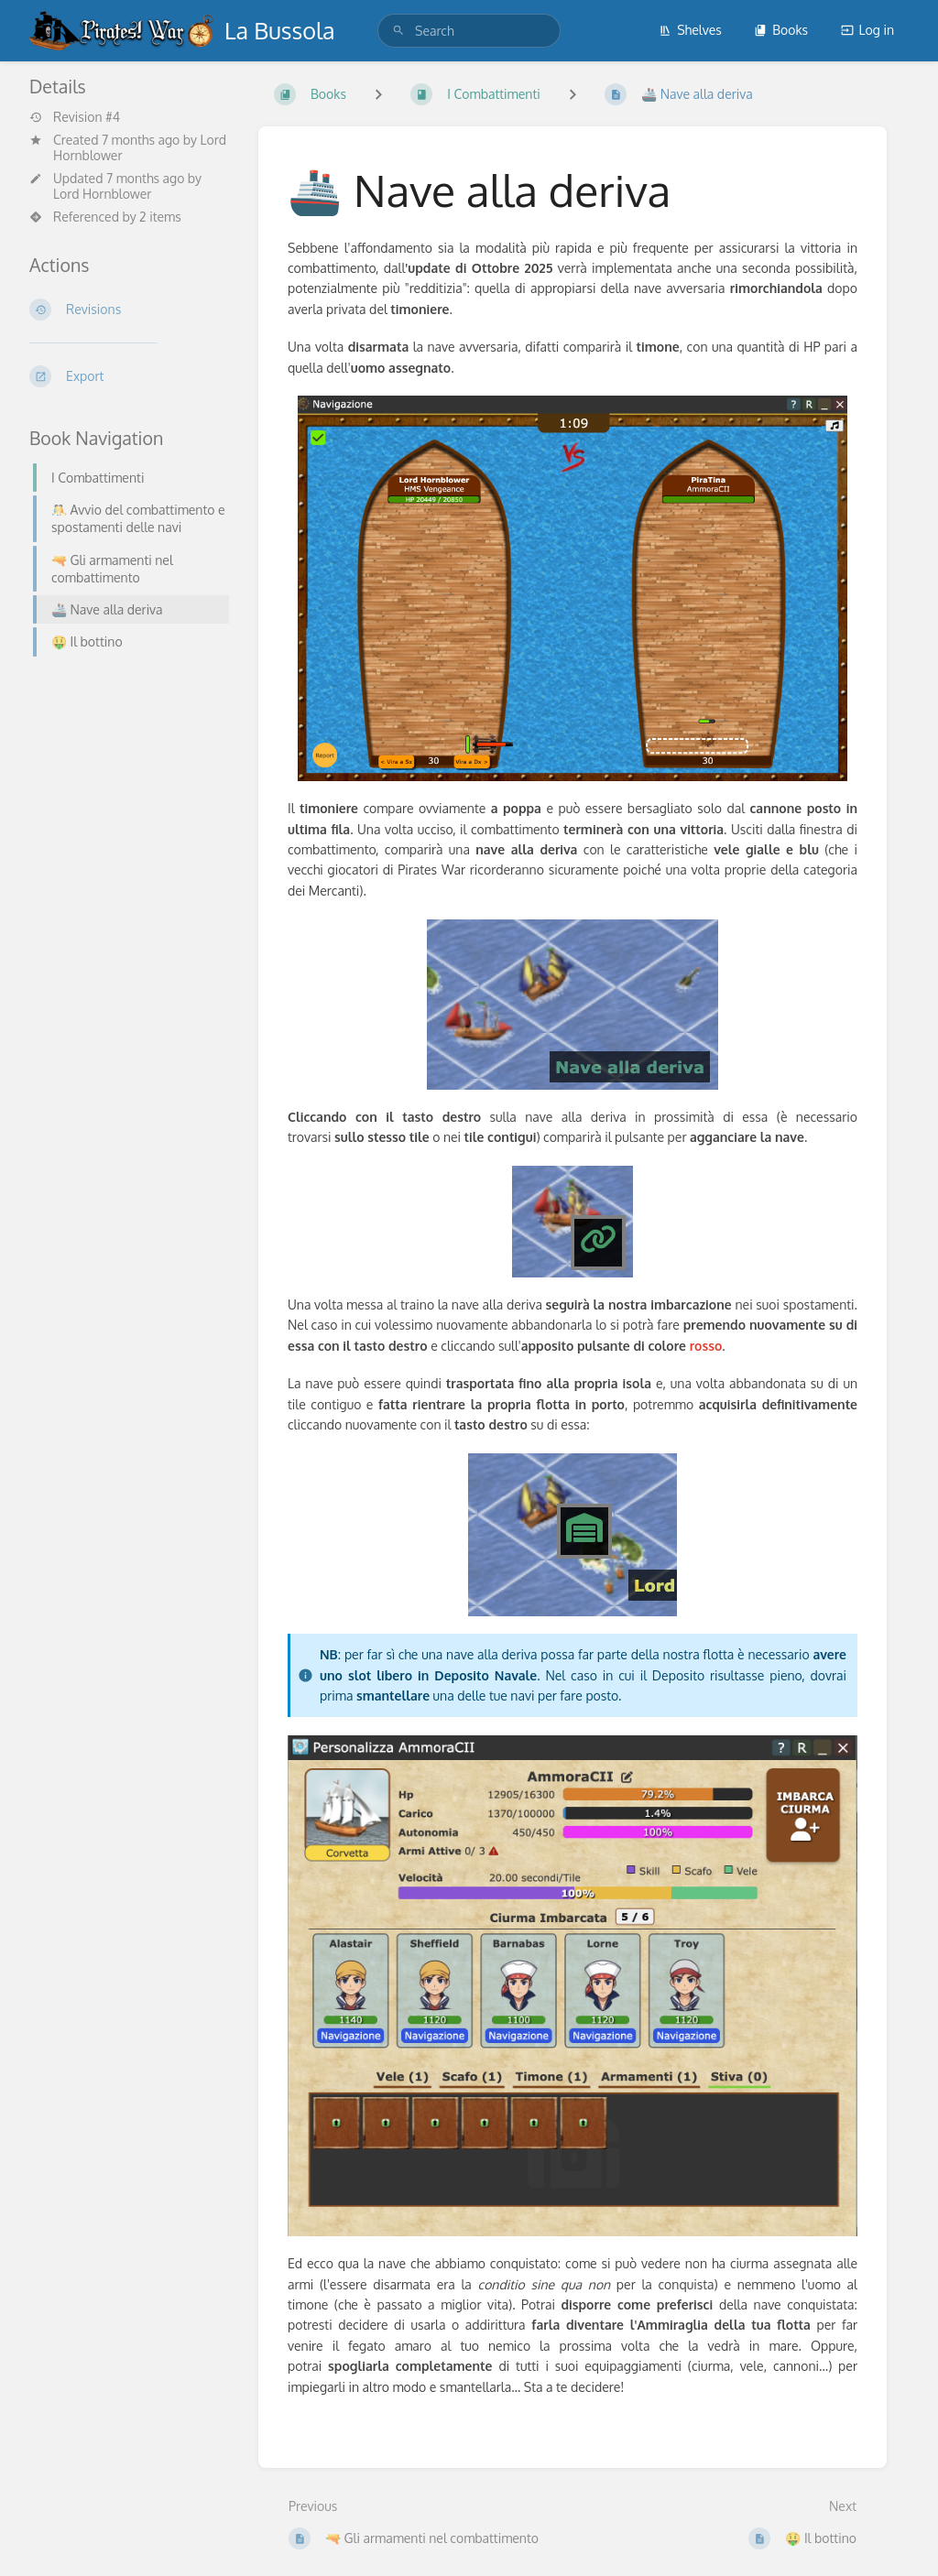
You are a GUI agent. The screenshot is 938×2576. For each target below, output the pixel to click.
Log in (867, 30)
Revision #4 (74, 117)
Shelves (690, 30)
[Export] (129, 376)
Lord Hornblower (102, 193)
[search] (469, 31)
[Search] (398, 30)
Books (781, 30)
